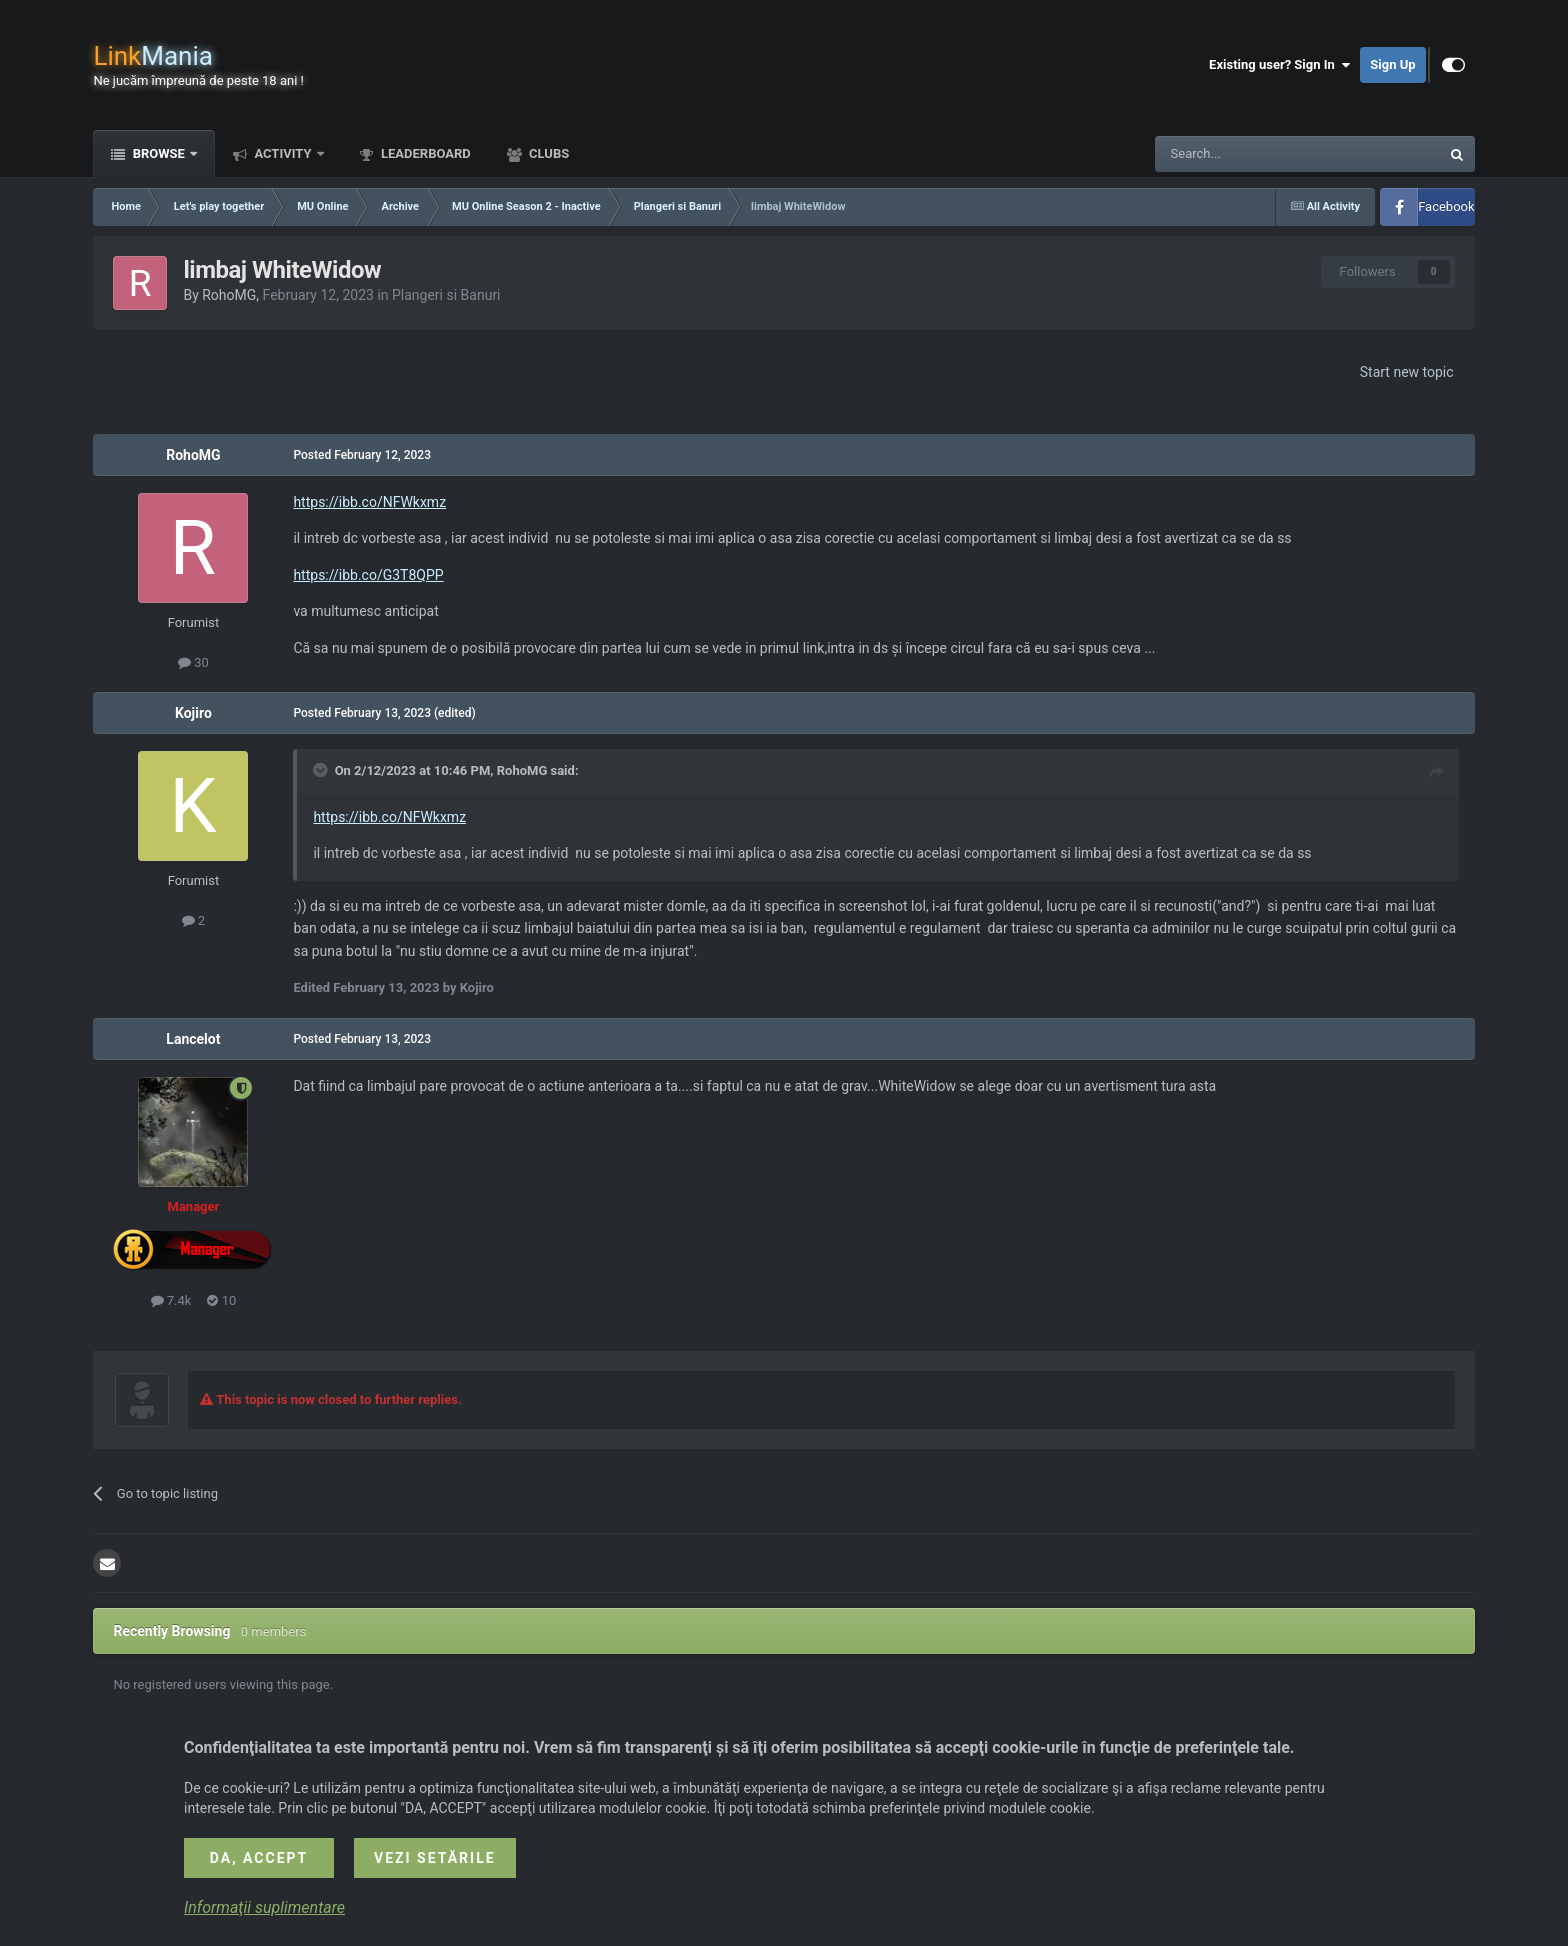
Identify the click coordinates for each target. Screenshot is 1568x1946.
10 (221, 1300)
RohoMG (229, 295)
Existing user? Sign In (1279, 65)
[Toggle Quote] (322, 770)
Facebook (1446, 206)
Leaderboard (424, 153)
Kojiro (193, 713)
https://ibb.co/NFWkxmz (369, 502)
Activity (283, 153)
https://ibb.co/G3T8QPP (368, 575)
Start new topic (1407, 372)
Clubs (547, 153)
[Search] (1250, 154)
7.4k (171, 1300)
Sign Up (1392, 64)
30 (193, 662)
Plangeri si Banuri (446, 295)
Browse (158, 153)
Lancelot (193, 1039)
